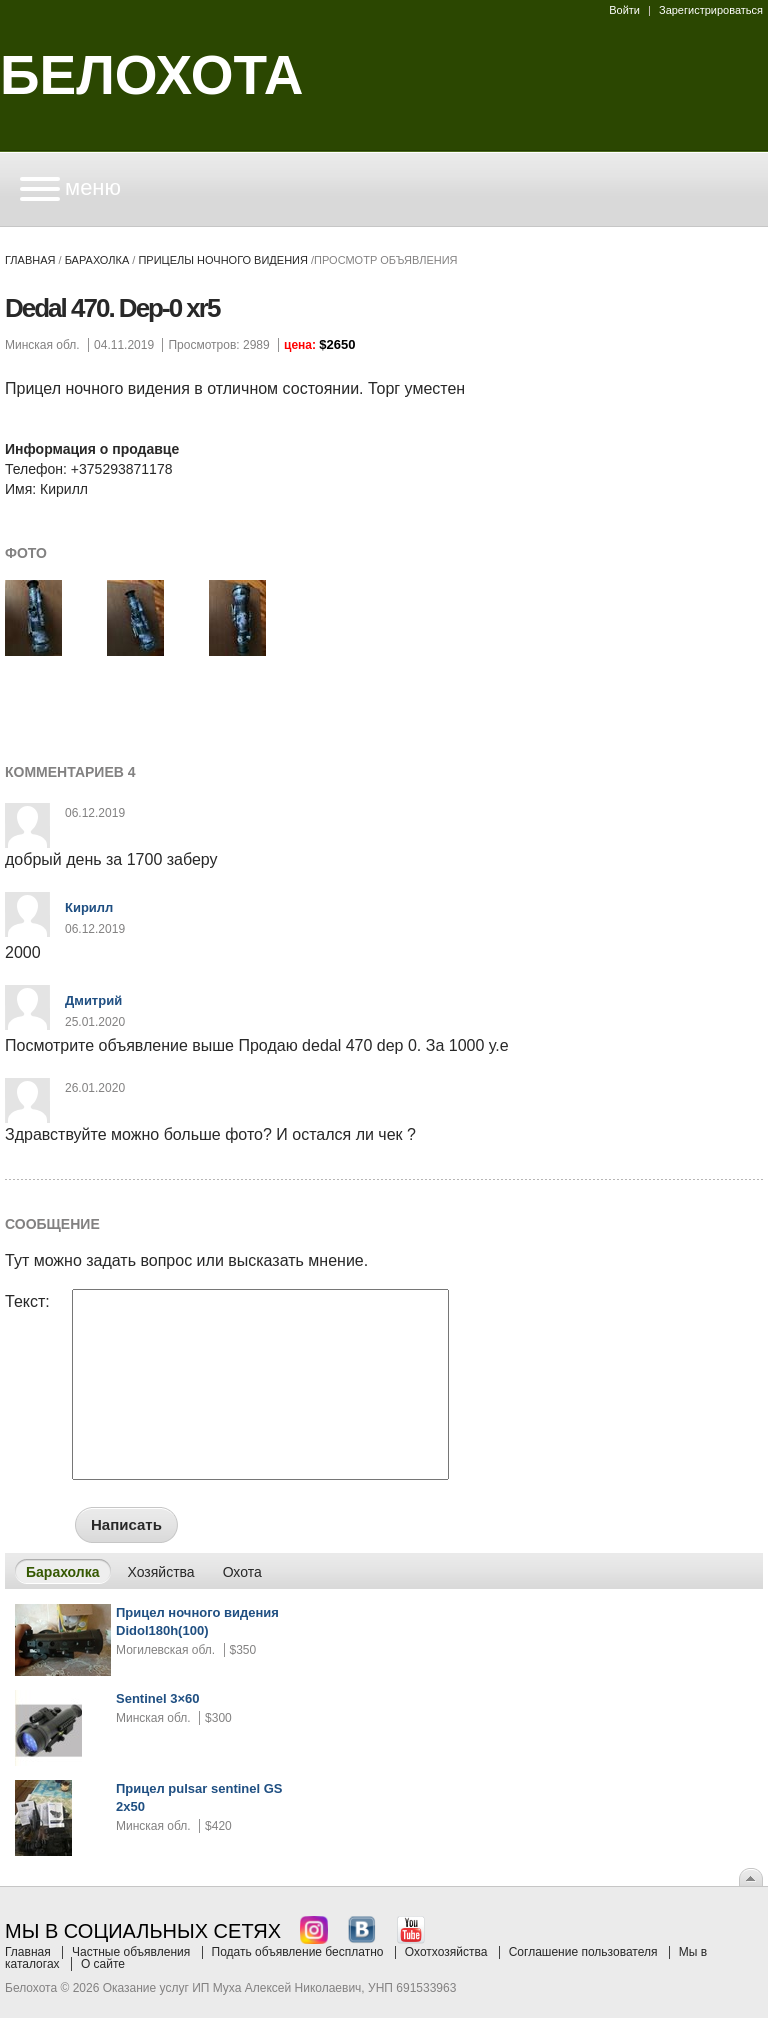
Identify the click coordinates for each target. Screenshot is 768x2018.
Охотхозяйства (446, 1952)
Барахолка (97, 260)
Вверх (751, 1877)
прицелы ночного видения (223, 260)
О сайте (103, 1964)
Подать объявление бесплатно (298, 1952)
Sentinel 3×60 (157, 1698)
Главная (30, 260)
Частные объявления (131, 1952)
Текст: (27, 1302)
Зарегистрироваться (711, 10)
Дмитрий (93, 1000)
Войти (624, 10)
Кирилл (89, 907)
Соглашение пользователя (583, 1952)
